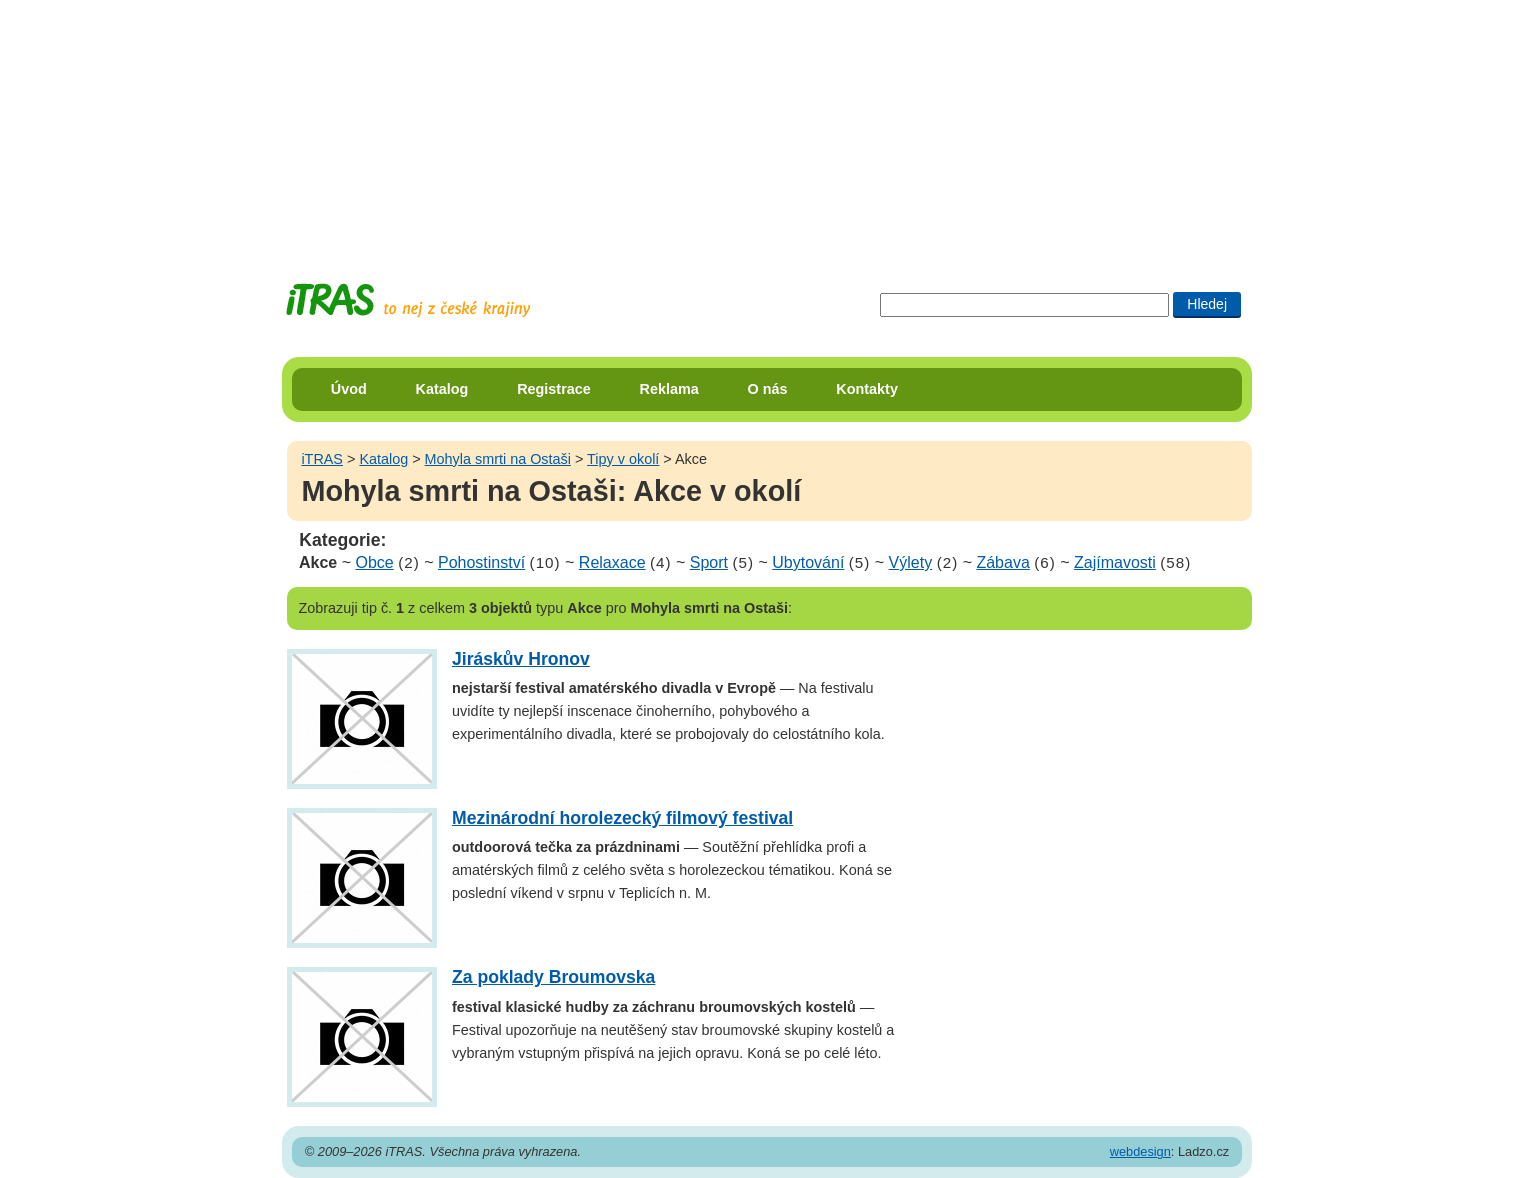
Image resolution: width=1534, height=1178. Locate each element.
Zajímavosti (1115, 562)
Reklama (669, 389)
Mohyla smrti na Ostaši (498, 459)
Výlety (911, 562)
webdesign (1140, 1151)
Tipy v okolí (623, 459)
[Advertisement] (767, 125)
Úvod (349, 389)
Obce (374, 562)
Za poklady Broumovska (553, 977)
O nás (768, 389)
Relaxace (612, 562)
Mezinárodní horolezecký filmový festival (622, 818)
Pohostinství (481, 562)
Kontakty (867, 389)
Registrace (554, 389)
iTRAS (322, 459)
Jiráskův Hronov (521, 659)
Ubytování (808, 562)
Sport (709, 562)
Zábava (1002, 562)
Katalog (442, 389)
